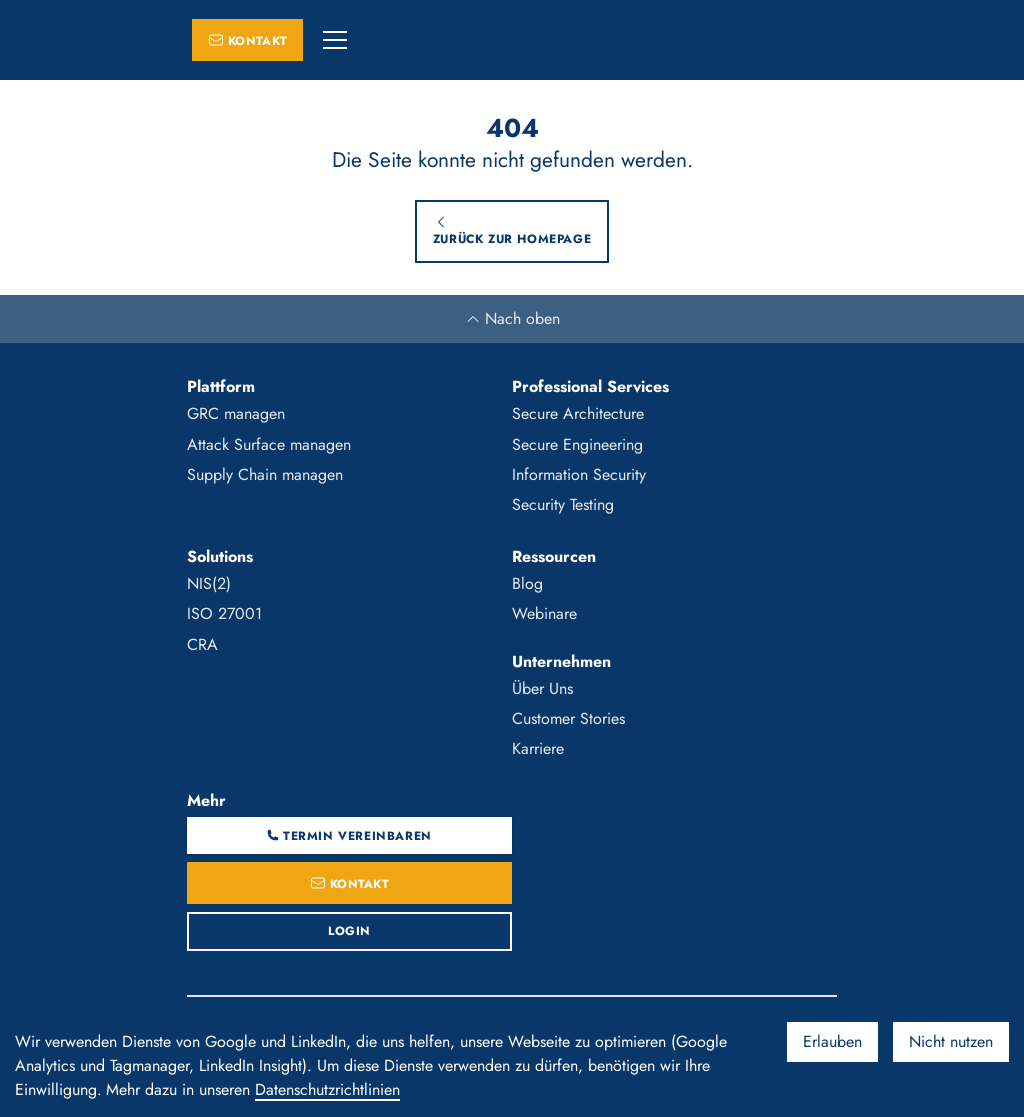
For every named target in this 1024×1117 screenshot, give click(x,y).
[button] (335, 40)
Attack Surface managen (269, 444)
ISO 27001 (224, 613)
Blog (527, 583)
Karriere (538, 748)
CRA (202, 644)
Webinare (544, 613)
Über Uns (542, 688)
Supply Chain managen (265, 474)
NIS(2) (209, 583)
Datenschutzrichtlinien (327, 1089)
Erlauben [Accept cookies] (832, 1041)
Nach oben (512, 318)
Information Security (579, 474)
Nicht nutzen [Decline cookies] (951, 1041)
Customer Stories (568, 718)
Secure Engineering (577, 444)
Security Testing (563, 504)
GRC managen (236, 413)
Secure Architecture (578, 413)
